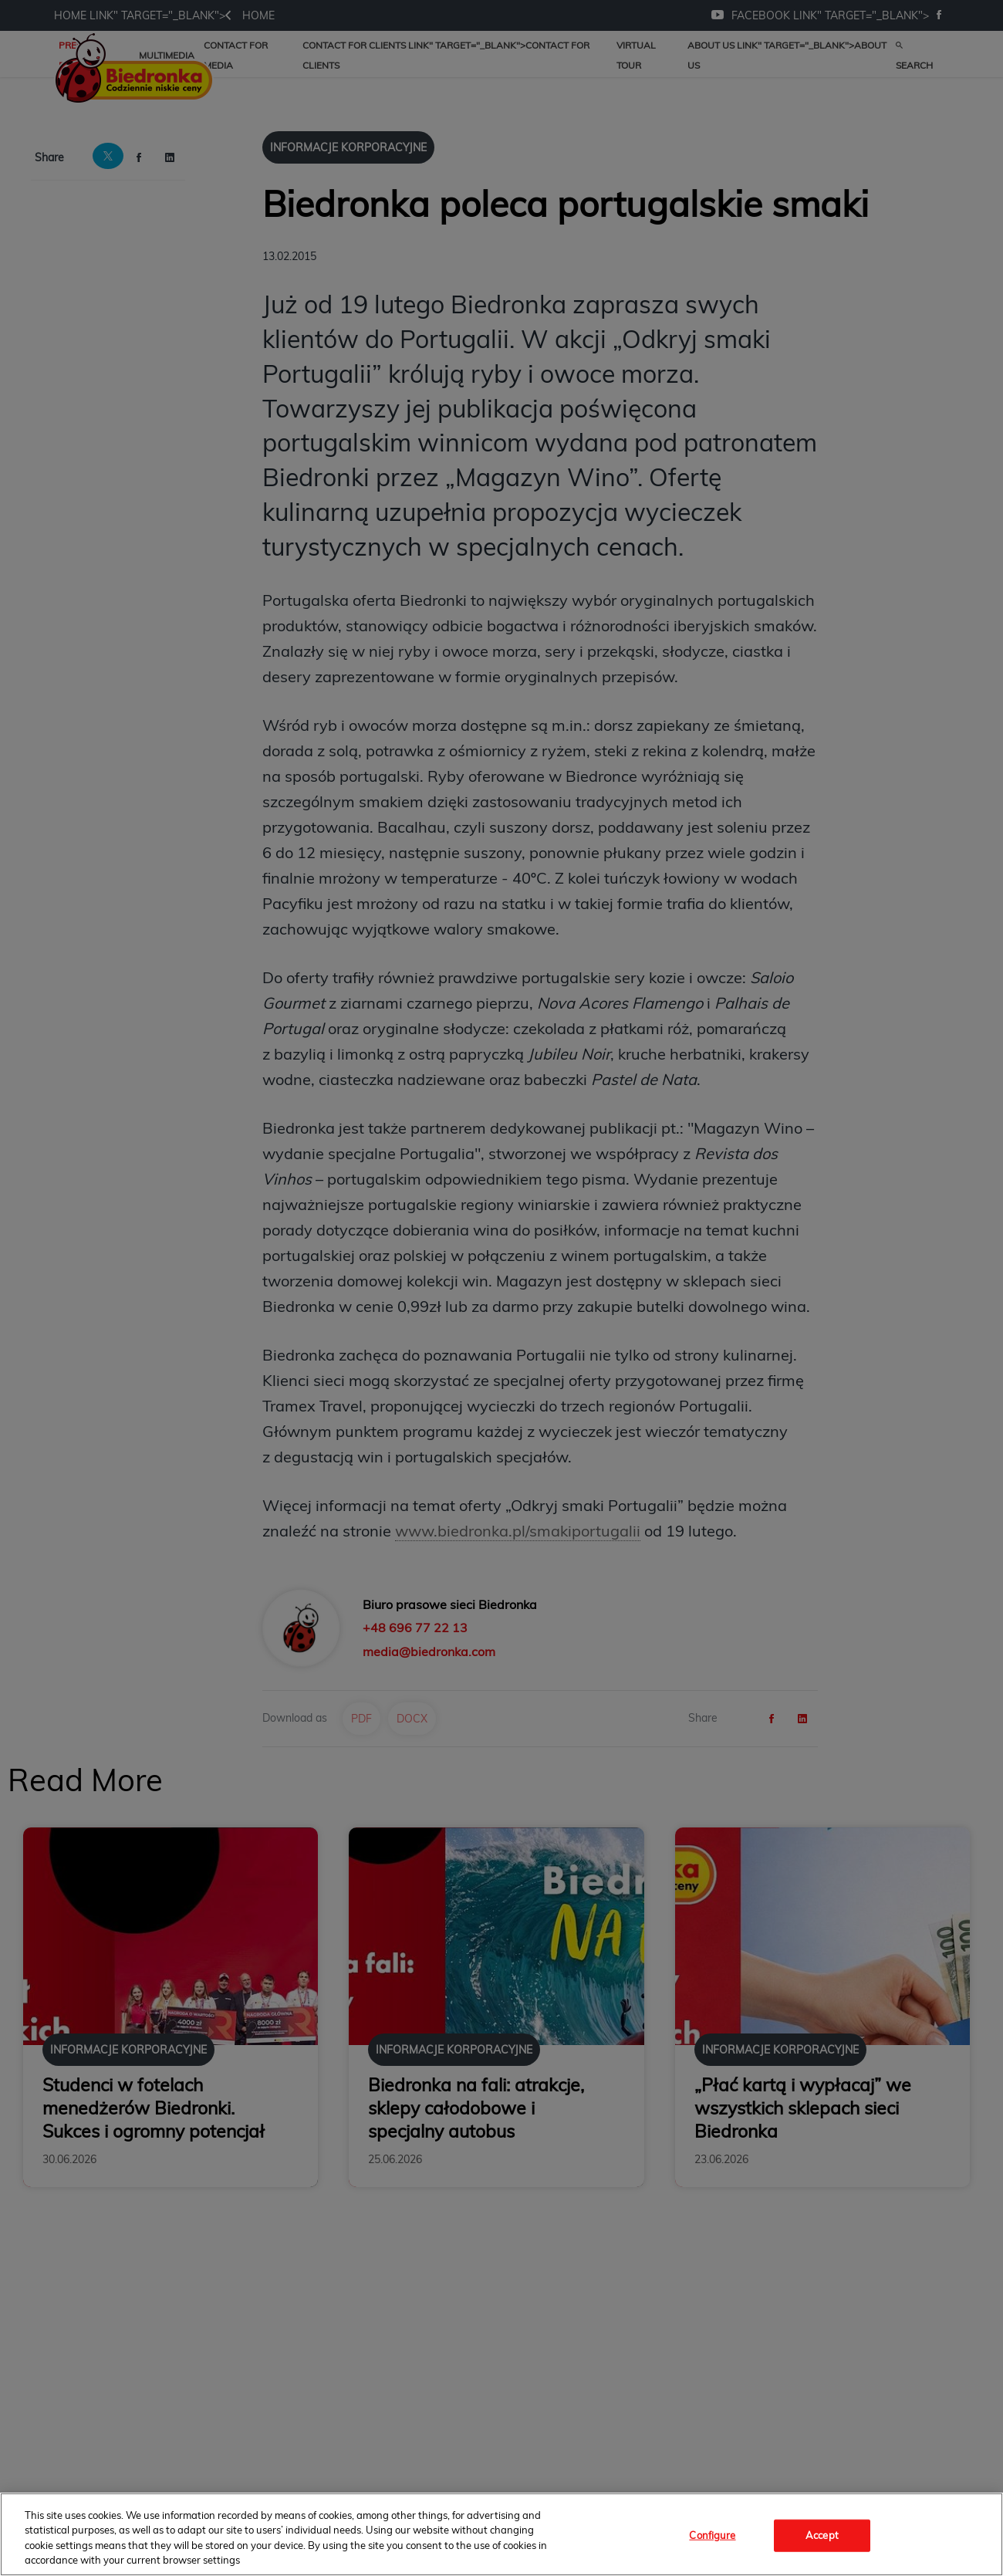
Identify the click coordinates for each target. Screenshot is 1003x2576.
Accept (822, 2535)
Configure (712, 2535)
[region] (501, 2534)
